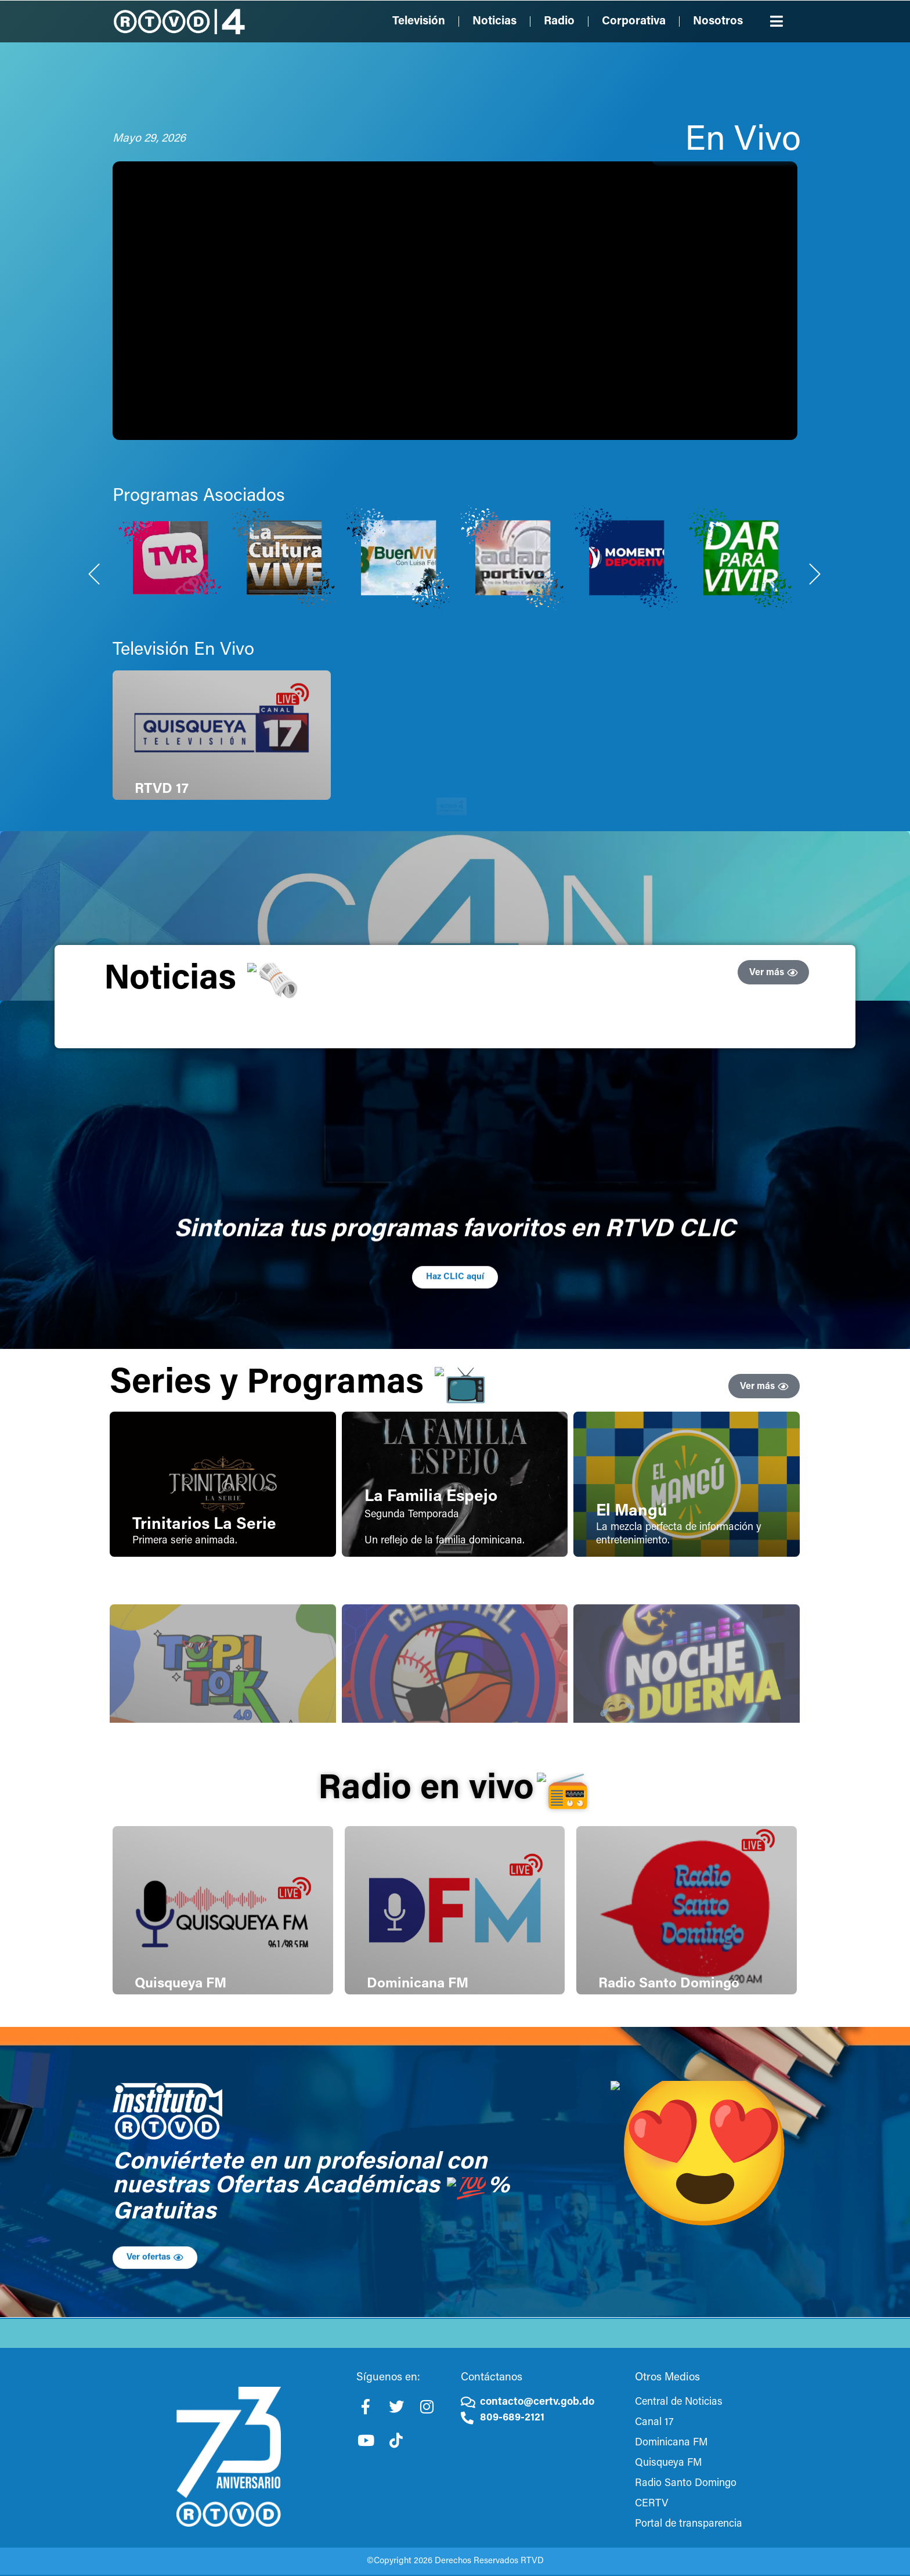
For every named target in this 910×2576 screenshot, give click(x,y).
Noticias (494, 21)
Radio (559, 21)
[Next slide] (815, 707)
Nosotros (718, 21)
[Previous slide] (94, 707)
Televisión (418, 21)
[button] (777, 21)
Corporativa (634, 21)
